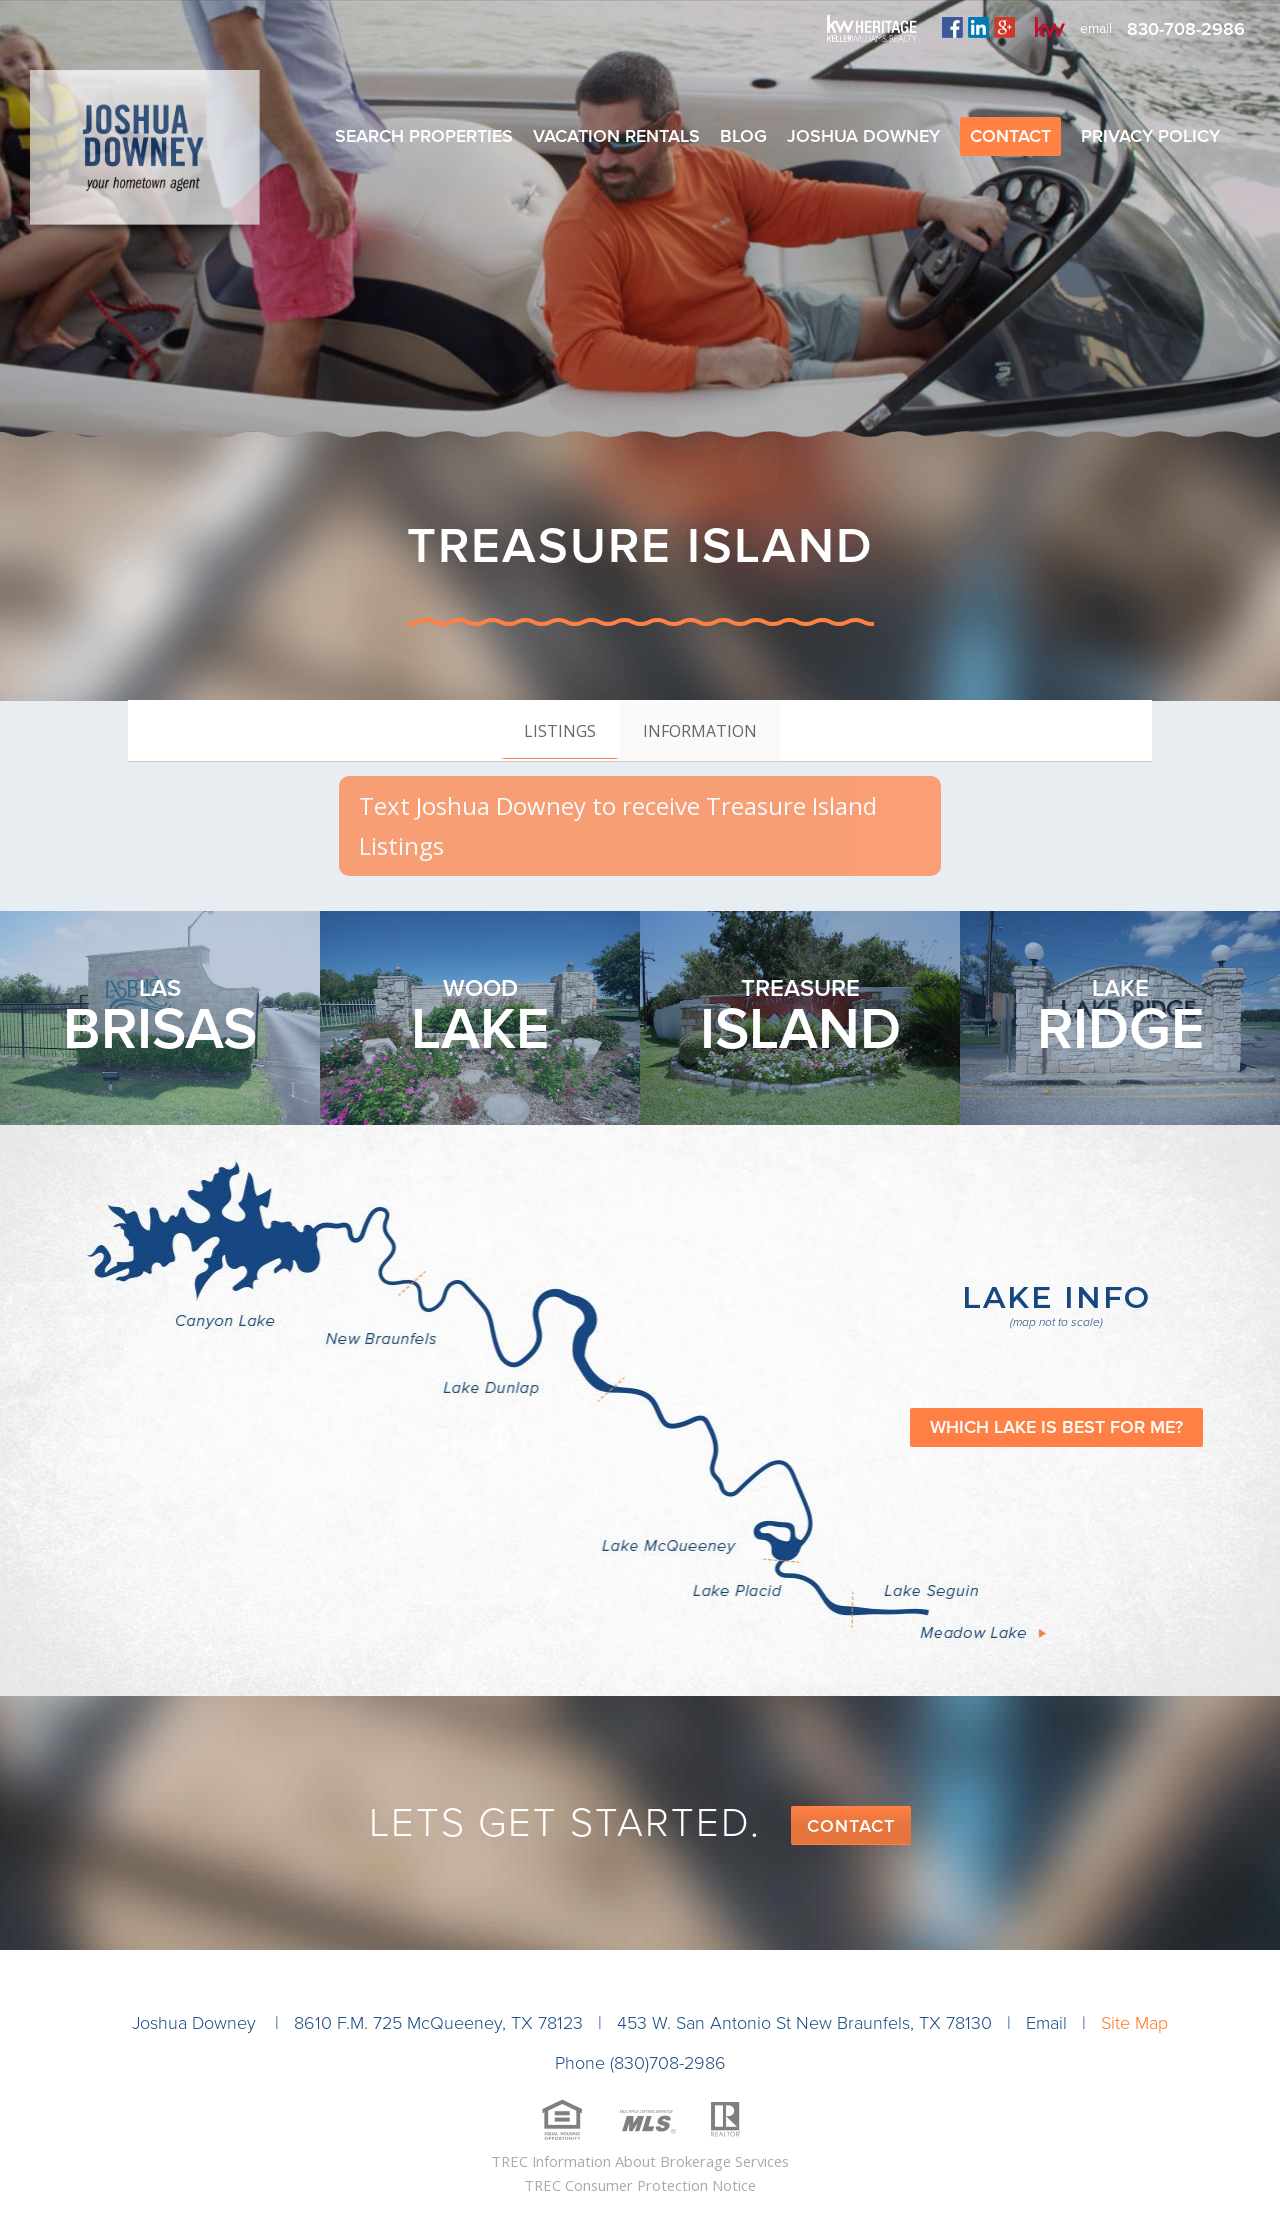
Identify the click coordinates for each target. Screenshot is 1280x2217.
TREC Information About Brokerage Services (640, 2161)
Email (1046, 2023)
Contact (851, 1826)
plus (1004, 27)
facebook (952, 27)
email (1096, 28)
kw (1050, 27)
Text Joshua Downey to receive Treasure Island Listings (618, 825)
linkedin (978, 27)
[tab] (560, 730)
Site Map (1134, 2023)
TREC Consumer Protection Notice (640, 2185)
